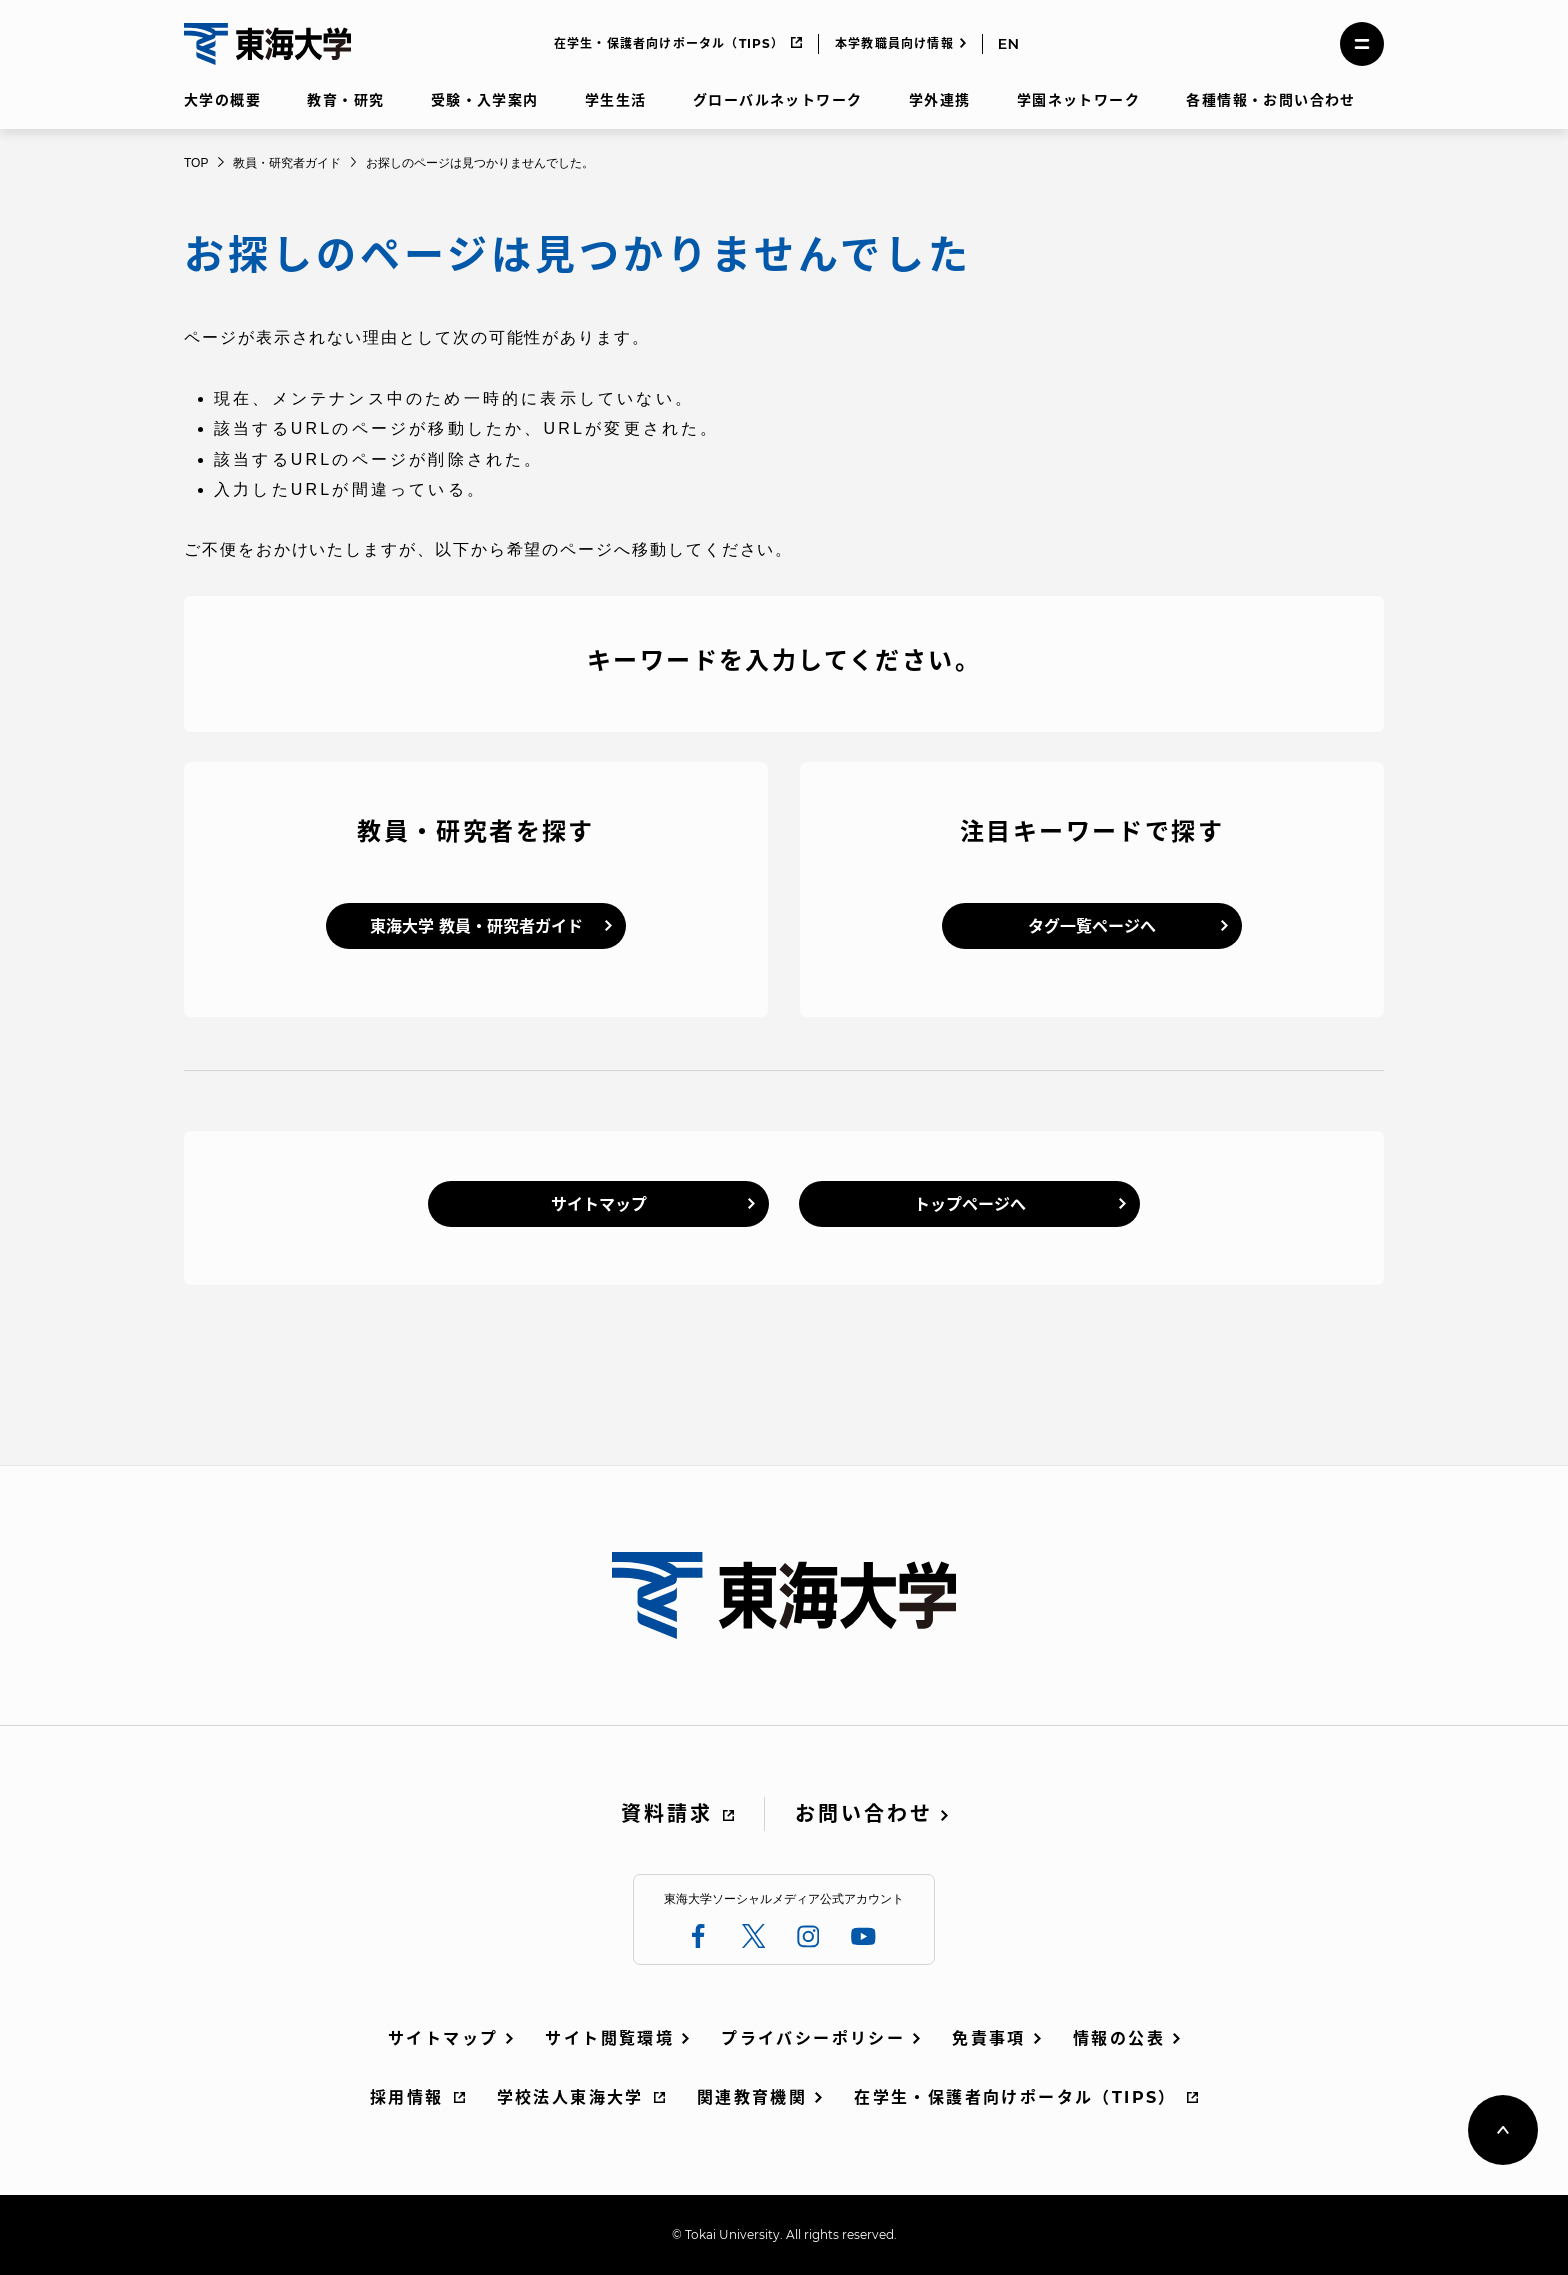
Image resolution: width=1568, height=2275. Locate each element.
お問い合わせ (864, 1814)
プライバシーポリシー (813, 2038)
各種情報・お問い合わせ (1270, 100)
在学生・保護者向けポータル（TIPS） (669, 43)
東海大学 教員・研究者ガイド (476, 926)
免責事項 (989, 2038)
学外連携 (940, 100)
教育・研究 (345, 100)
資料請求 (667, 1814)
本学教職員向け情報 (894, 43)
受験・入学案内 (485, 100)
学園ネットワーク (1078, 100)
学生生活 (616, 100)
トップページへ (970, 1204)
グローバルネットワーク (777, 100)
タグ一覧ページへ (1092, 926)
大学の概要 (222, 100)
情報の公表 (1119, 2038)
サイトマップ (599, 1204)
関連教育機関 (752, 2097)
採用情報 (407, 2097)
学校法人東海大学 (570, 2097)
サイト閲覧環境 (609, 2038)
